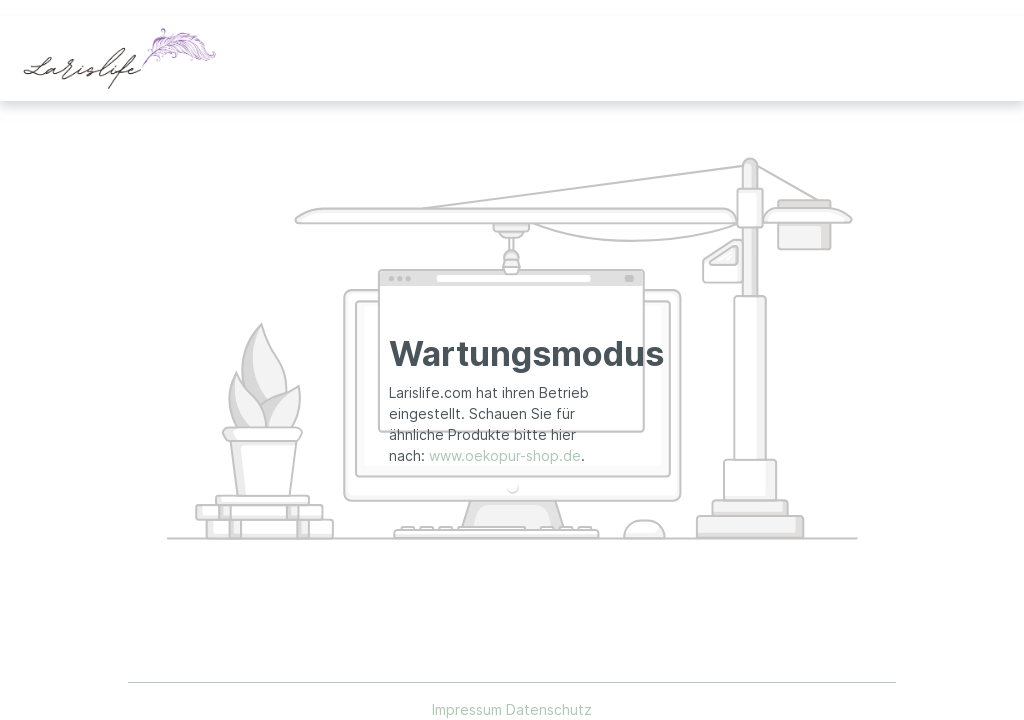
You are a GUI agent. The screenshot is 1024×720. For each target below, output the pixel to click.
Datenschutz (549, 709)
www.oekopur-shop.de (505, 455)
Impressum (469, 709)
